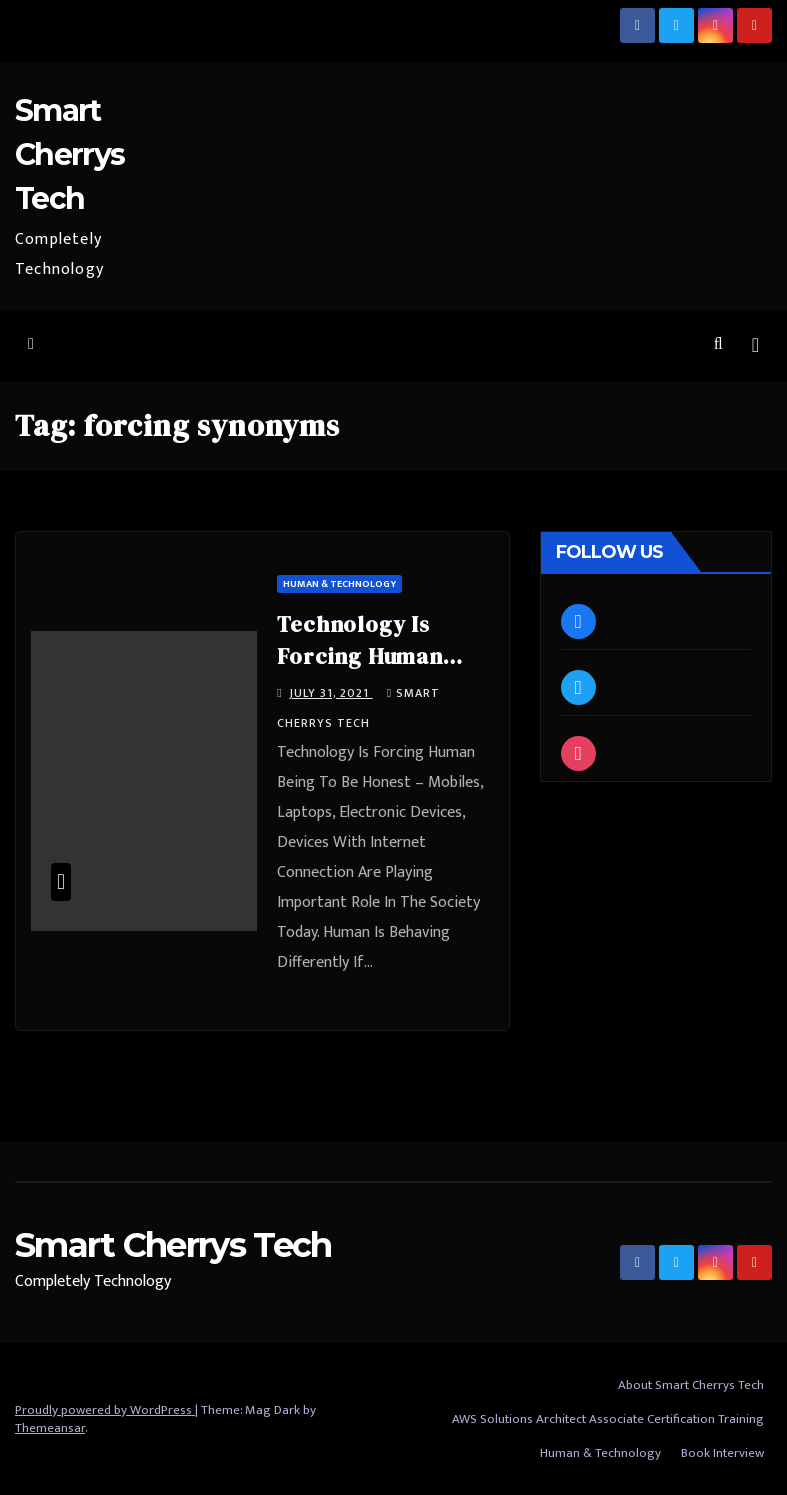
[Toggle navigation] (755, 345)
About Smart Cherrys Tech (691, 1385)
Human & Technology (339, 584)
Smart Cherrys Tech (69, 154)
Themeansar (50, 1428)
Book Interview (722, 1453)
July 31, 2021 (331, 693)
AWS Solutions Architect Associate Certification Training (608, 1419)
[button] (718, 344)
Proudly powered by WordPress (105, 1410)
